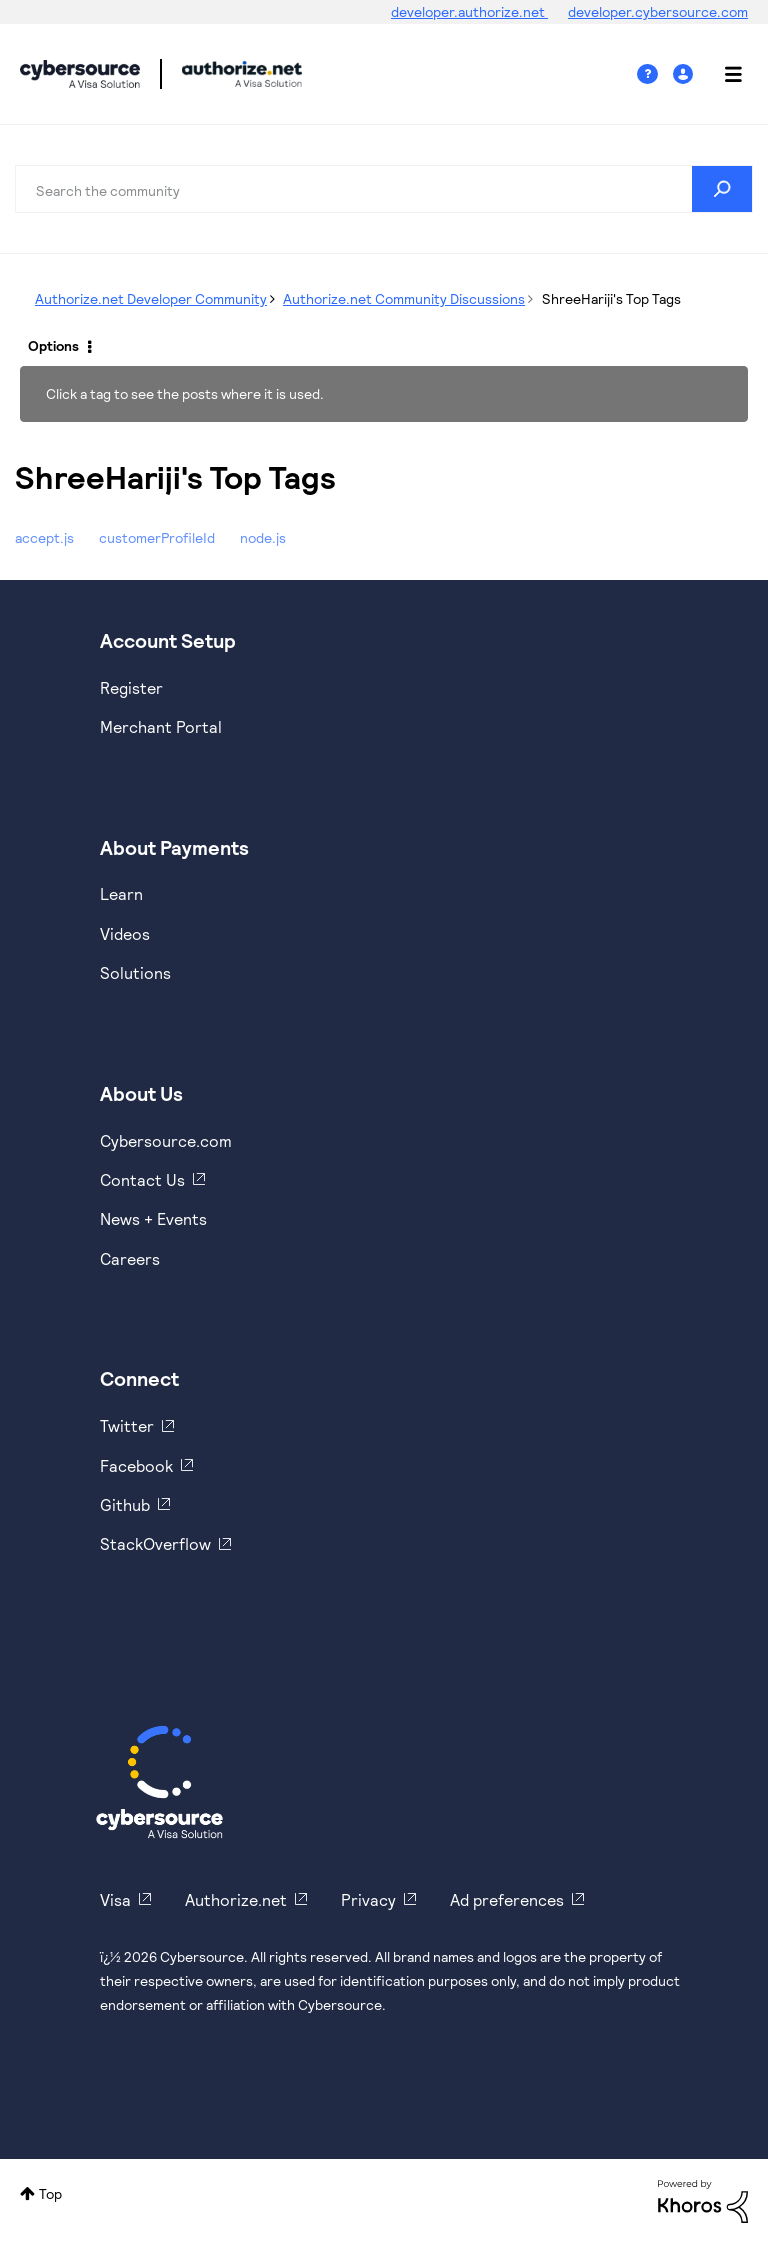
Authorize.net (236, 1899)
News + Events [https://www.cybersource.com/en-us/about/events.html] (153, 1218)
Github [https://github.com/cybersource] (125, 1504)
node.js (263, 537)
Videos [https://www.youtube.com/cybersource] (125, 933)
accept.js (44, 537)
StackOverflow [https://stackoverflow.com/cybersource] (155, 1543)
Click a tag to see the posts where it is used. (185, 393)
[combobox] (384, 189)
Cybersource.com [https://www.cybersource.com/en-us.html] (166, 1140)
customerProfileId (157, 537)
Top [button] (50, 2193)
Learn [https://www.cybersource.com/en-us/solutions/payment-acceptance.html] (121, 893)
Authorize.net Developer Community (151, 298)
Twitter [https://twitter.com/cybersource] (127, 1425)
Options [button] (53, 345)
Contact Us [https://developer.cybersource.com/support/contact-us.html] (142, 1179)
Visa (115, 1899)
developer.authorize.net (469, 11)
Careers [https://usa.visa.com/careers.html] (130, 1258)
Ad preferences (507, 1899)
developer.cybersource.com (658, 11)
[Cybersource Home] (159, 1782)
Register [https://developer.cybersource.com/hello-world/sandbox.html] (131, 687)
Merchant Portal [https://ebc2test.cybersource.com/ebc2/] (161, 726)
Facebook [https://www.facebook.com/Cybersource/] (136, 1465)
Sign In (685, 74)
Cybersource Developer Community (80, 74)
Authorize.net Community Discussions (404, 298)
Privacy (368, 1899)
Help (655, 74)
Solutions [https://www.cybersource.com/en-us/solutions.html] (135, 972)
